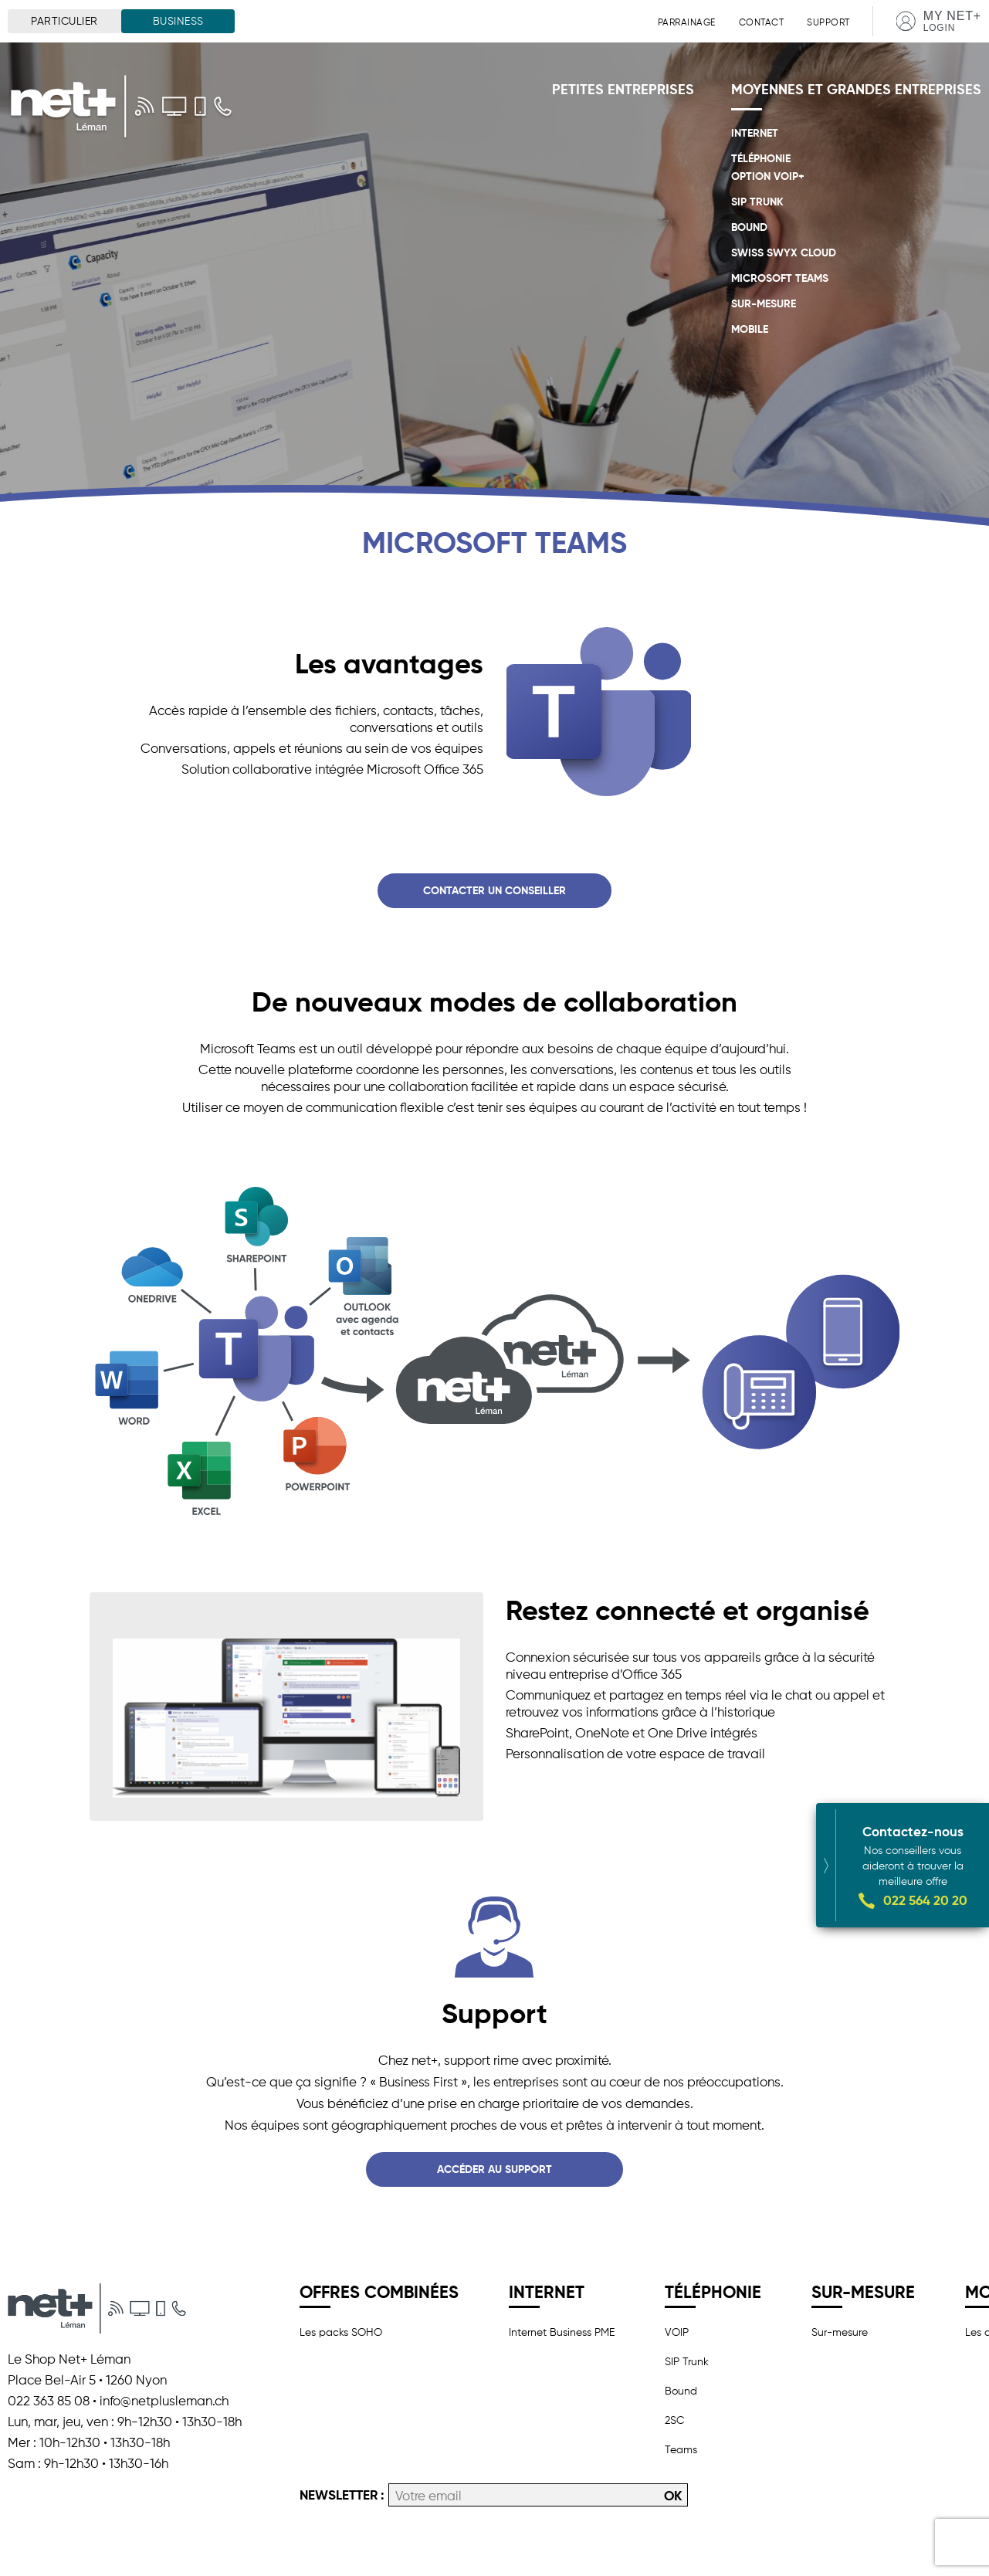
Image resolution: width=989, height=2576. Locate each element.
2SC (674, 2420)
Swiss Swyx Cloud (783, 252)
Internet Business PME (562, 2332)
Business (178, 21)
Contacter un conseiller (494, 890)
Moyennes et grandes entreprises (856, 89)
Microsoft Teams (779, 278)
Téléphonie (761, 158)
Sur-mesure (763, 303)
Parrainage (687, 22)
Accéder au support (494, 2169)
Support (828, 22)
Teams (681, 2449)
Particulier (64, 21)
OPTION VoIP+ (767, 176)
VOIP (677, 2332)
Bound (749, 227)
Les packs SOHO (341, 2332)
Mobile (749, 329)
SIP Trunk (757, 201)
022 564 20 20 (925, 1877)
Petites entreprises (623, 89)
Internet (754, 133)
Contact (761, 22)
